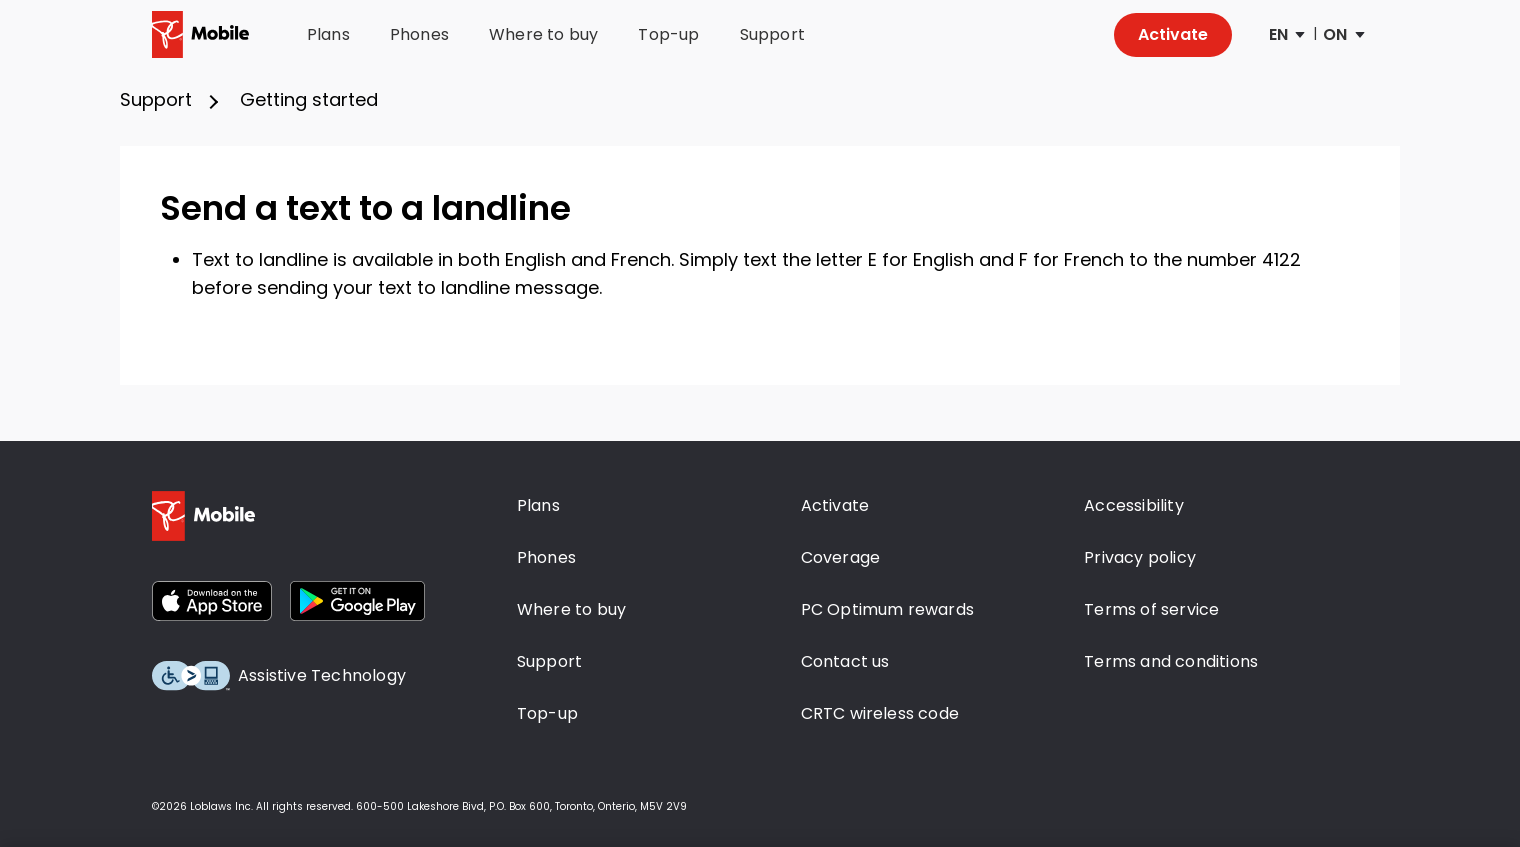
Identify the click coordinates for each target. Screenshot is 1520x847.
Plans (328, 35)
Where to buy (543, 35)
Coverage (841, 557)
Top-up (668, 35)
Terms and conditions (1171, 661)
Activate (1173, 34)
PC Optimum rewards (888, 609)
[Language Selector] (1286, 35)
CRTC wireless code (880, 713)
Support (772, 35)
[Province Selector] (1342, 35)
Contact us (845, 661)
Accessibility (1134, 505)
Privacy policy (1140, 557)
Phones (419, 35)
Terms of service (1151, 609)
